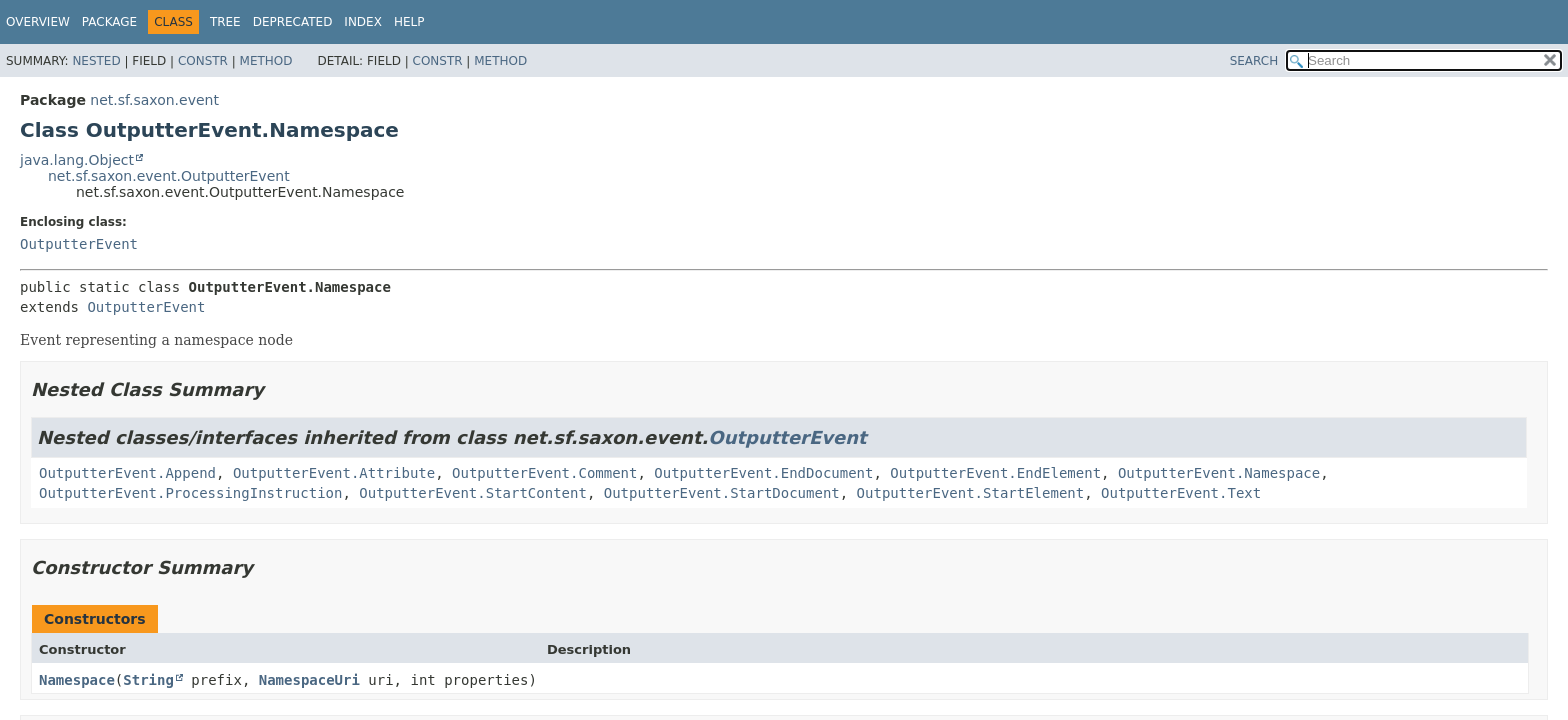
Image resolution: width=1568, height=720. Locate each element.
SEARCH (1254, 61)
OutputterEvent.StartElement (971, 493)
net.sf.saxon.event (154, 100)
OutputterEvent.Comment (544, 473)
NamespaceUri (309, 680)
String (148, 680)
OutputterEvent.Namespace (1219, 473)
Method (266, 61)
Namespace (77, 680)
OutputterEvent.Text (1181, 493)
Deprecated (293, 22)
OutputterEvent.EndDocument (763, 473)
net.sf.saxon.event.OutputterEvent (169, 176)
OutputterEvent (79, 244)
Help (409, 22)
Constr (203, 61)
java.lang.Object (77, 160)
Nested (96, 61)
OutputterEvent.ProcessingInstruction (190, 493)
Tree (225, 22)
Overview (38, 22)
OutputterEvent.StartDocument (722, 493)
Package (109, 22)
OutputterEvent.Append (127, 473)
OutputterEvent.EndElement (995, 473)
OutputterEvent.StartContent (473, 493)
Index (363, 22)
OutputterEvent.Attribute (334, 473)
